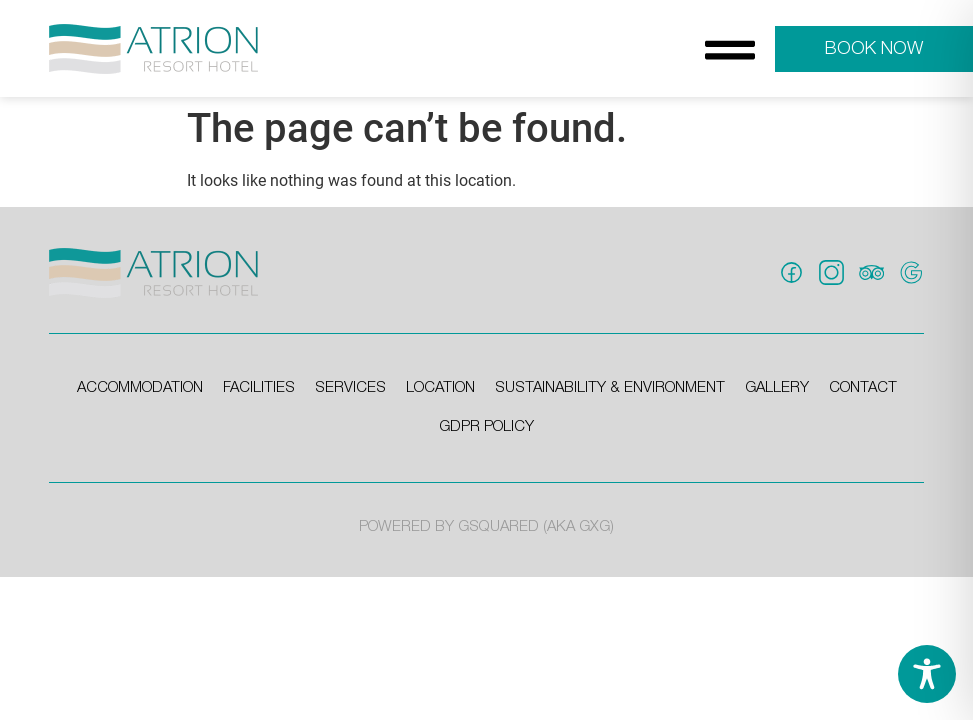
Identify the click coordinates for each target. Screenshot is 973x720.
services (350, 388)
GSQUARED (498, 527)
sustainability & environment (610, 388)
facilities (259, 388)
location (440, 388)
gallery (777, 388)
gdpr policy (486, 427)
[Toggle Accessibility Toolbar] (927, 674)
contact (863, 388)
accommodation (140, 388)
